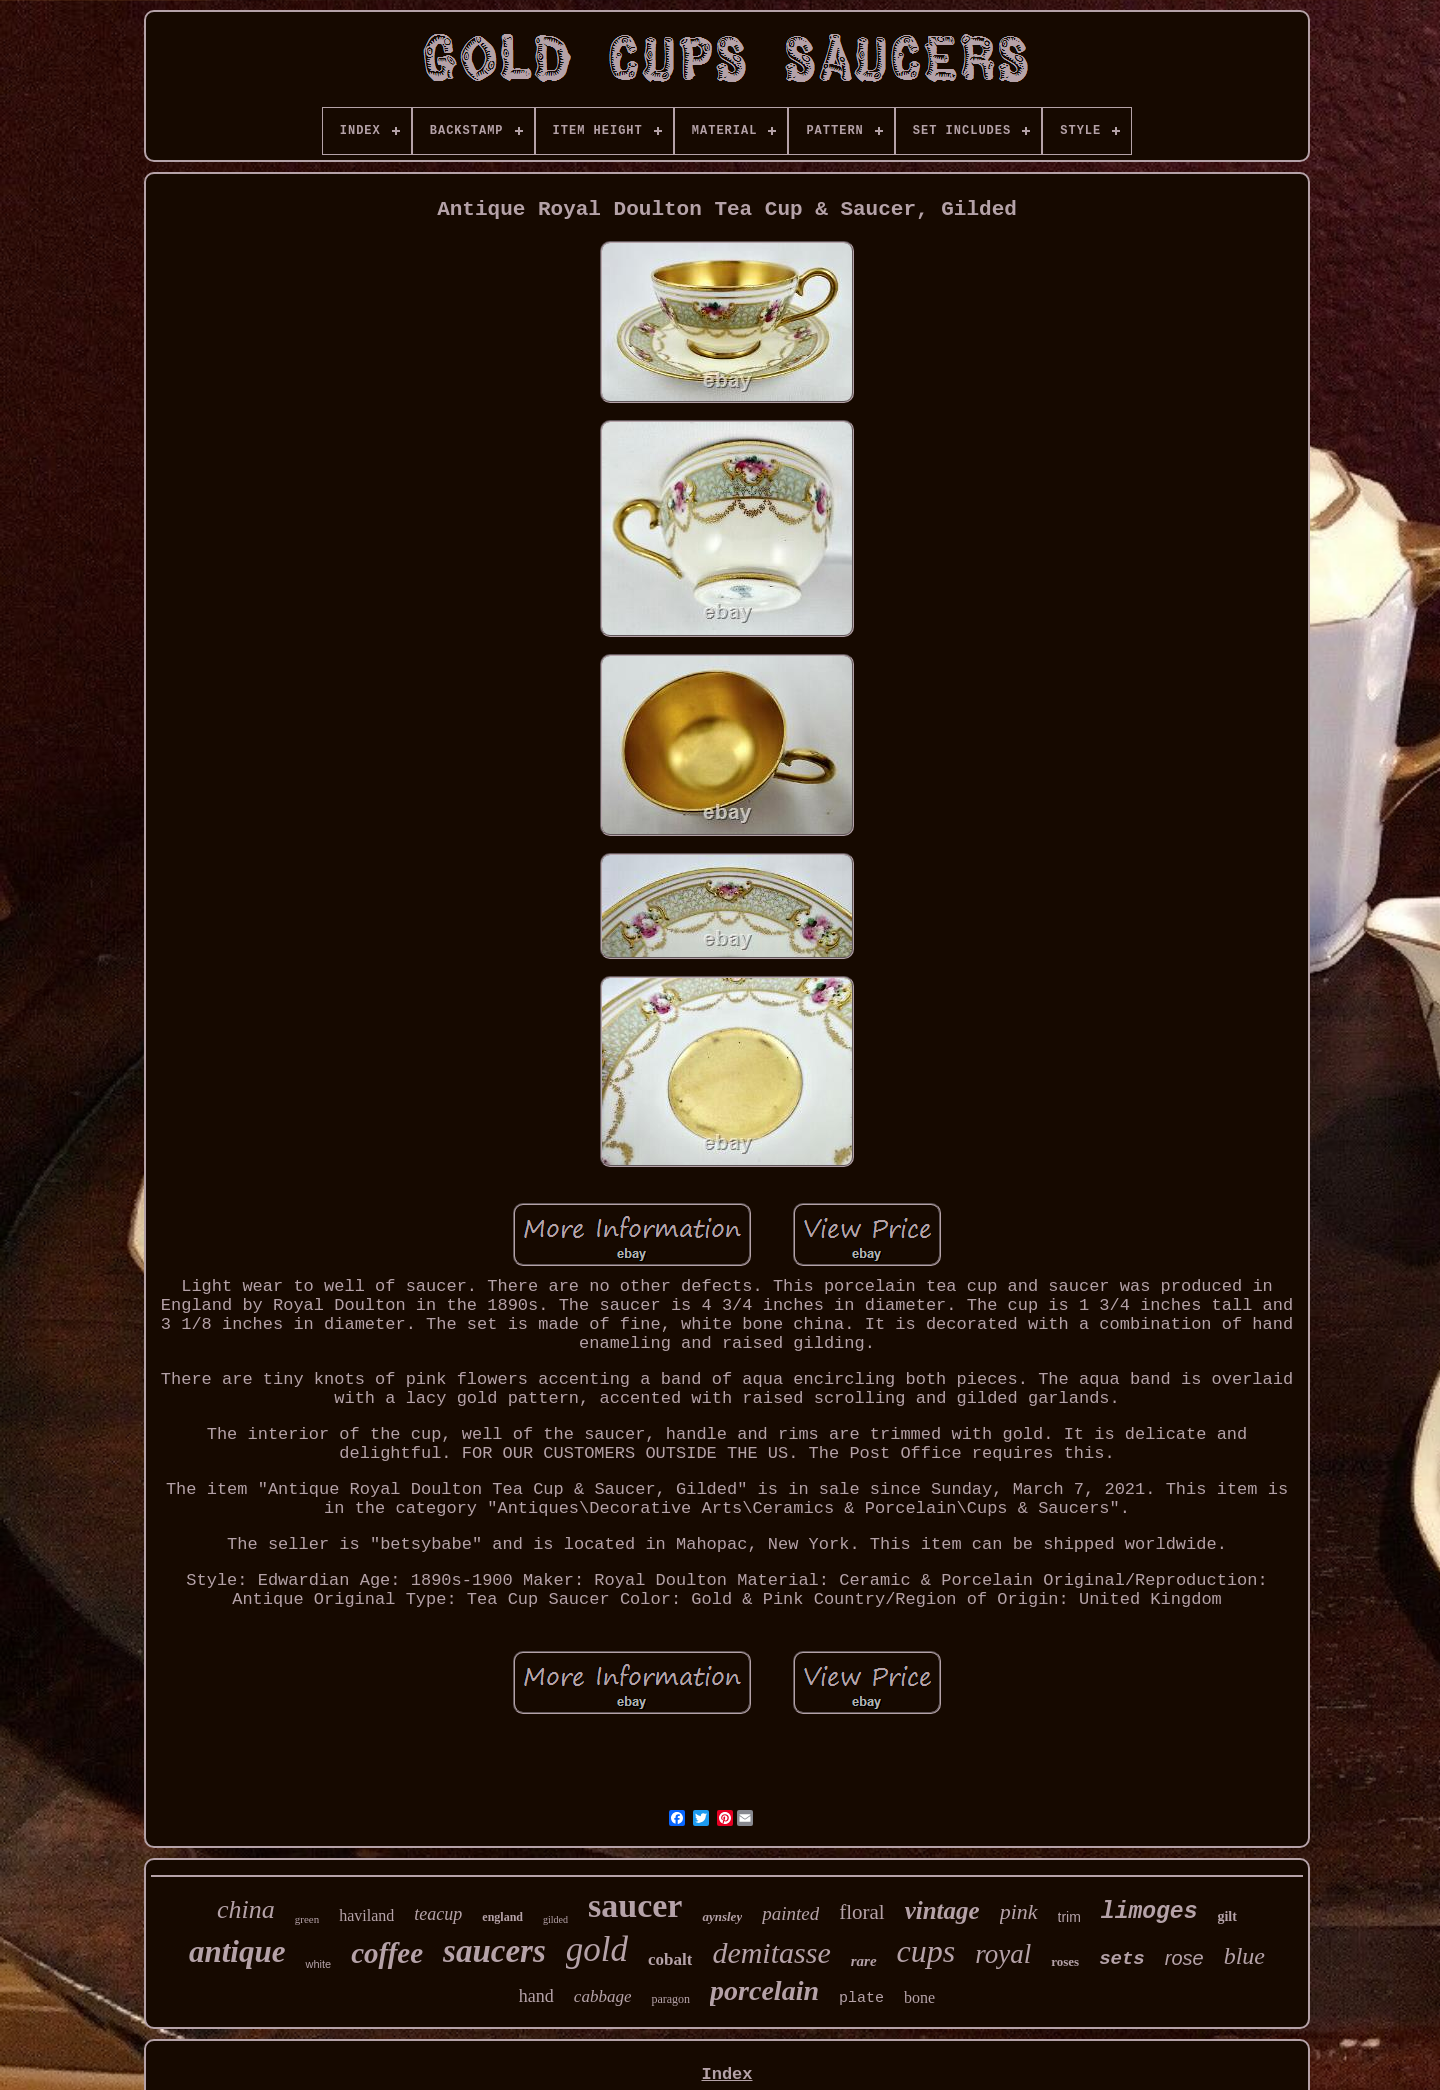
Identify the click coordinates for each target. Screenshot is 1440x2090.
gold (597, 1949)
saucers (494, 1951)
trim (1069, 1917)
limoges (1149, 1912)
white (318, 1964)
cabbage (603, 1996)
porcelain (764, 1990)
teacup (438, 1914)
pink (1019, 1911)
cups (926, 1951)
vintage (942, 1910)
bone (919, 1997)
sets (1122, 1959)
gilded (555, 1919)
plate (861, 1998)
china (246, 1909)
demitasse (771, 1952)
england (502, 1917)
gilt (1226, 1916)
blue (1244, 1956)
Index (726, 2074)
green (307, 1919)
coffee (387, 1953)
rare (864, 1961)
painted (790, 1913)
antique (237, 1951)
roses (1065, 1961)
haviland (366, 1915)
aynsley (722, 1916)
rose (1184, 1958)
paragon (670, 1999)
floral (861, 1912)
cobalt (670, 1959)
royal (1003, 1954)
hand (536, 1996)
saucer (635, 1905)
